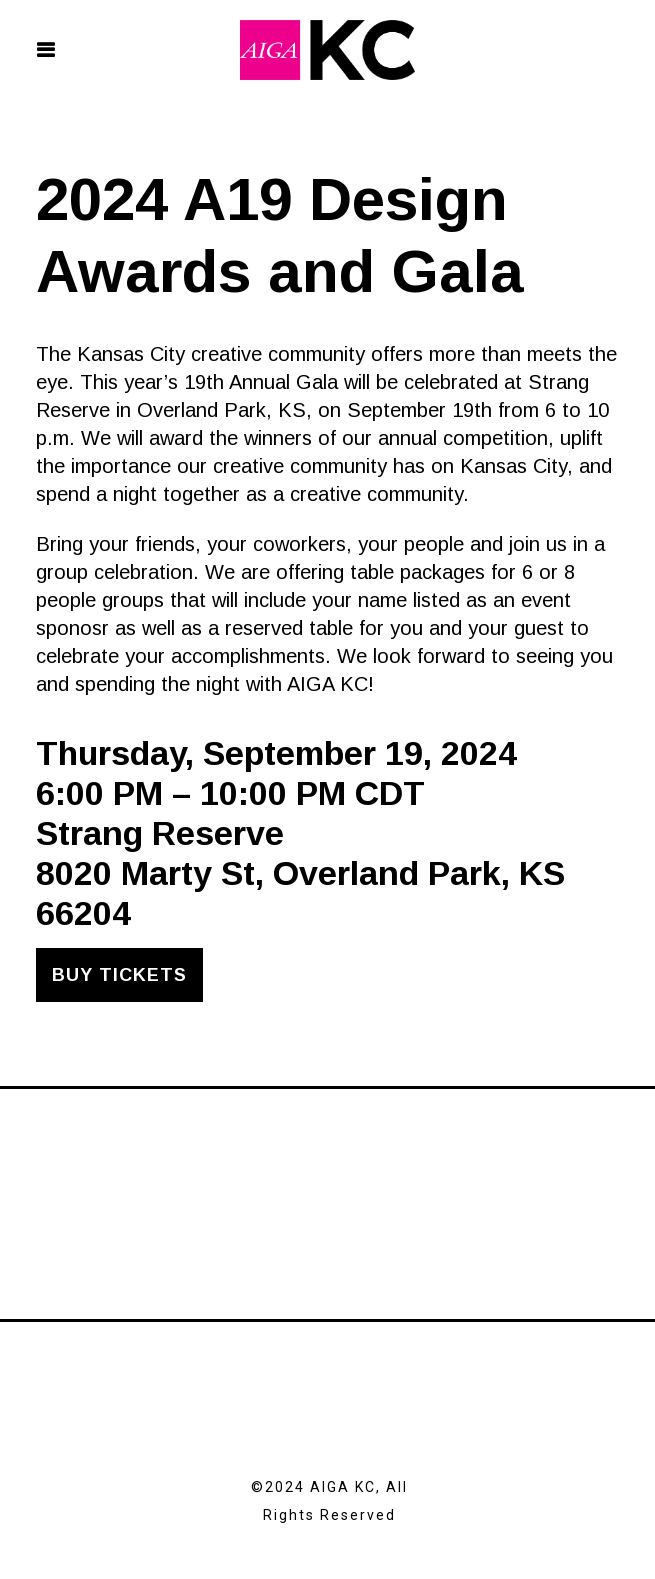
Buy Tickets (119, 975)
